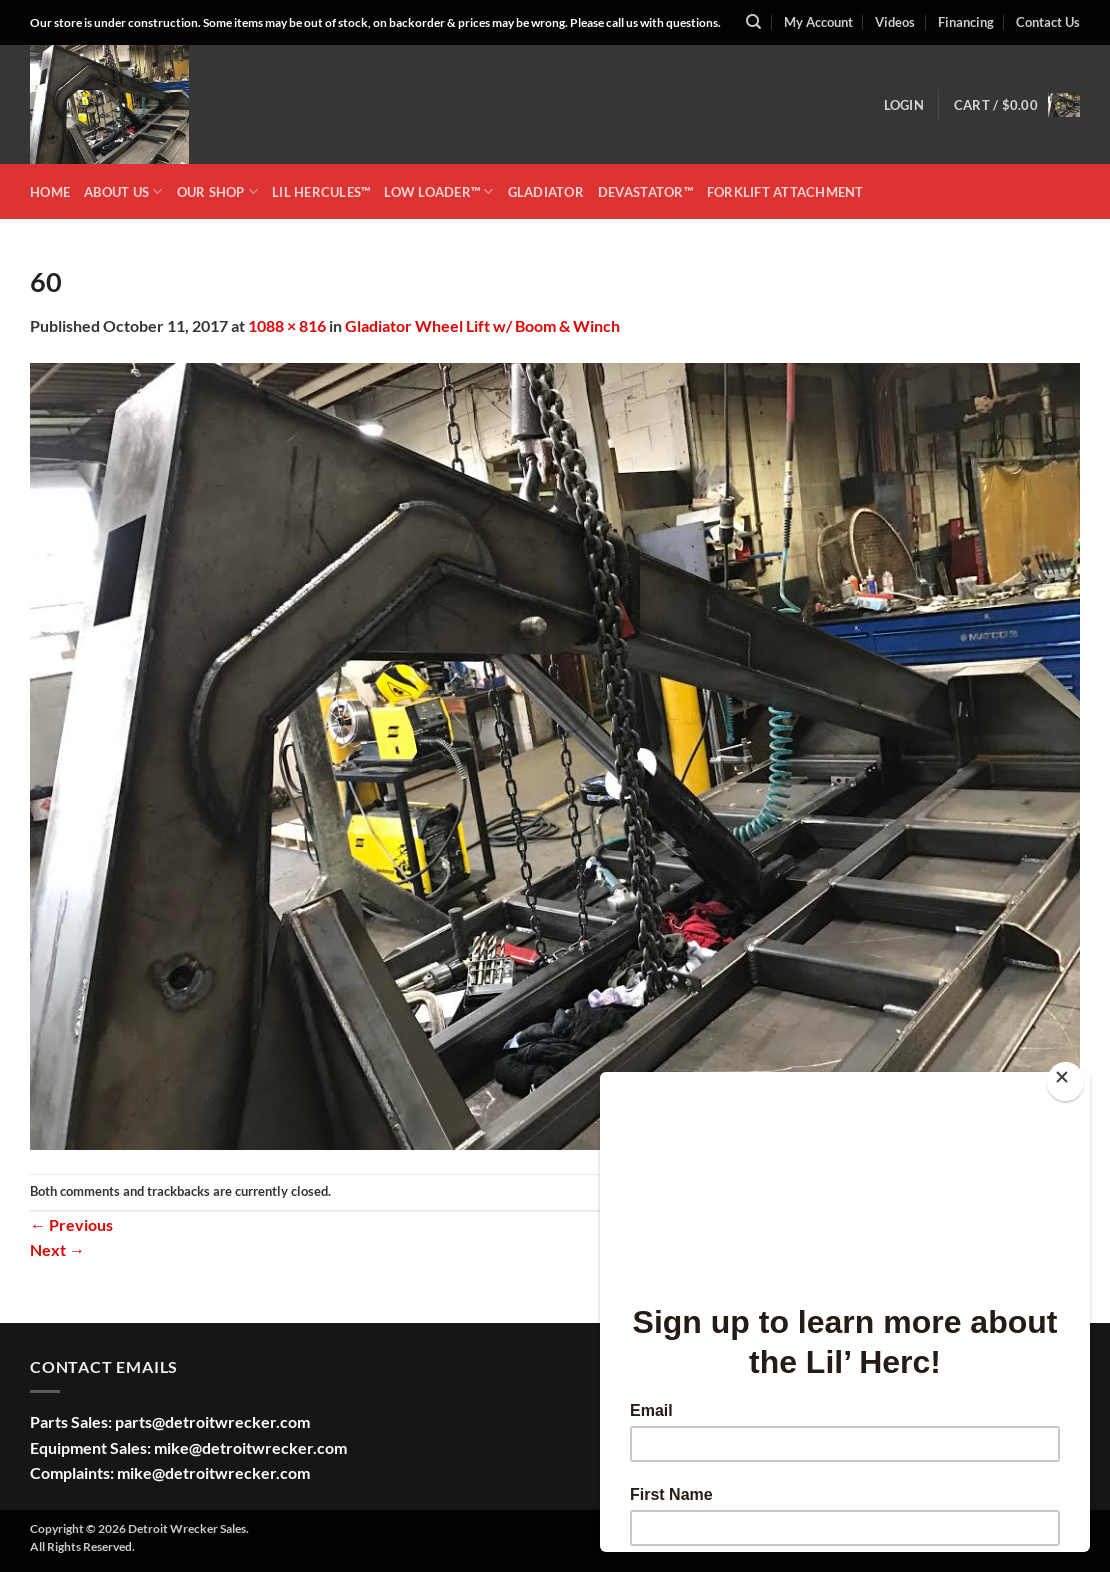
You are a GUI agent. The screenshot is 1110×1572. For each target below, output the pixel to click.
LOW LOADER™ (438, 191)
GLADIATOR (546, 192)
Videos (895, 22)
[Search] (753, 22)
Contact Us (1048, 22)
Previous (71, 1224)
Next (57, 1249)
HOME (50, 192)
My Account (818, 22)
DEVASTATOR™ (645, 192)
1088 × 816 (287, 325)
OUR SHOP (218, 191)
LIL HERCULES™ (321, 192)
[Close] (1065, 1081)
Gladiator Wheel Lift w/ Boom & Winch (482, 325)
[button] (904, 105)
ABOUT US (123, 191)
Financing (966, 22)
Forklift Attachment (785, 192)
